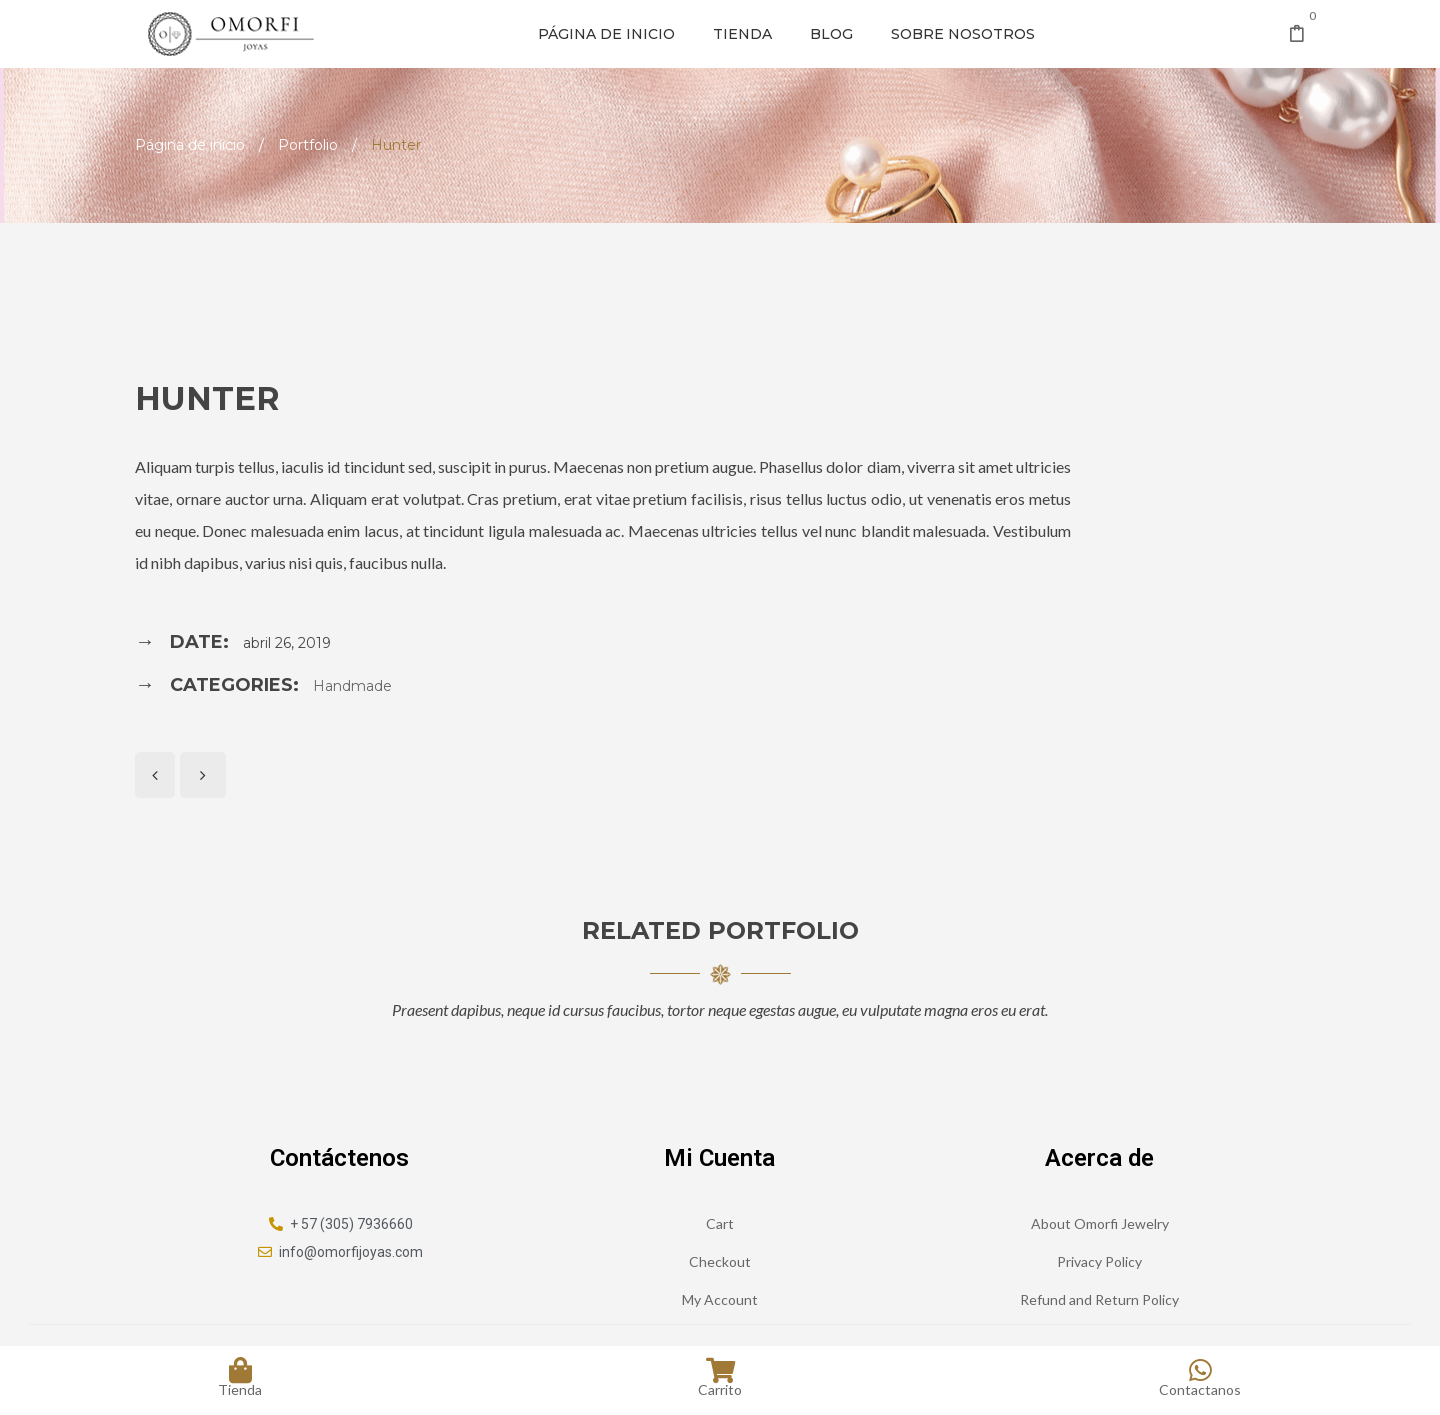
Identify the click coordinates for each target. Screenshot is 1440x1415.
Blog (831, 34)
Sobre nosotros (963, 34)
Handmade (352, 686)
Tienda (742, 34)
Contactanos (1200, 1377)
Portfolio (308, 145)
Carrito (720, 1377)
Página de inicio (606, 34)
